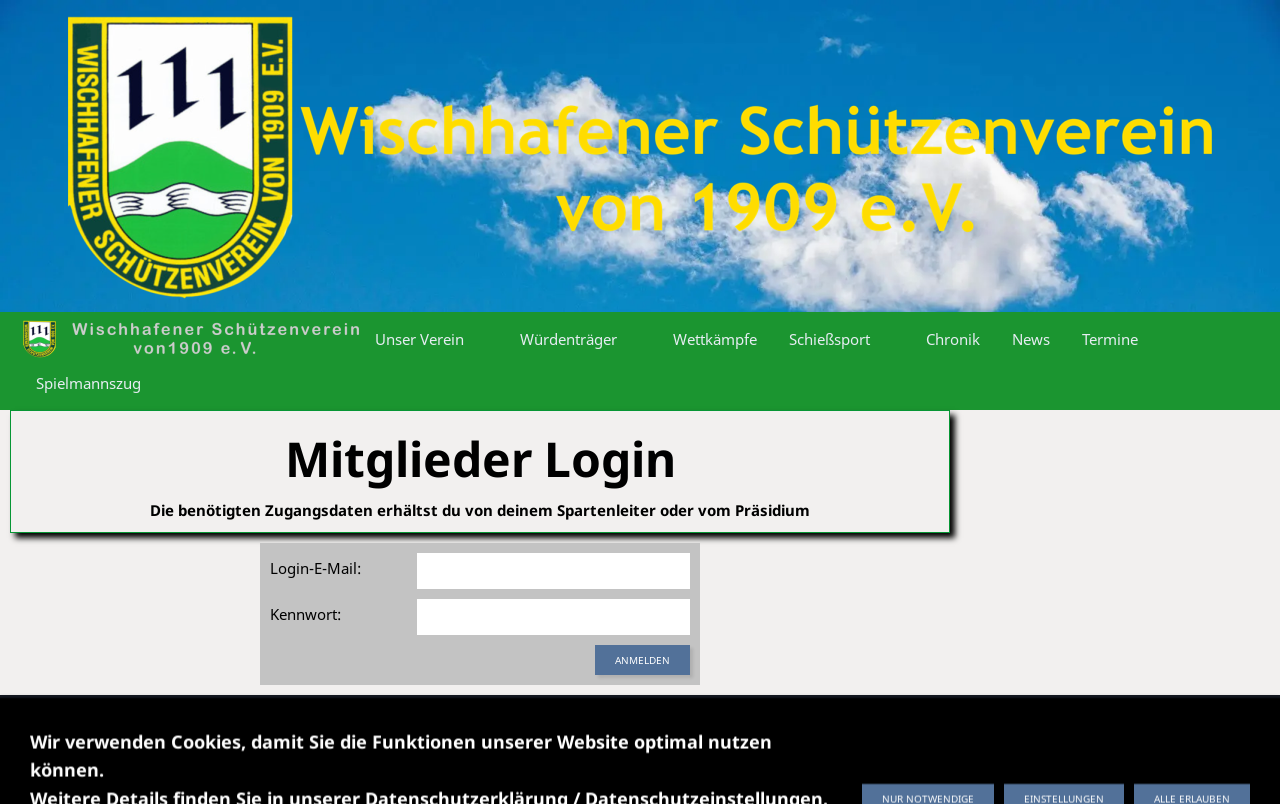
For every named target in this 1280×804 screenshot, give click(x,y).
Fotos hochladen (882, 725)
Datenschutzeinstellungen (643, 725)
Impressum (322, 725)
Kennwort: (305, 614)
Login (978, 725)
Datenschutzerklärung (458, 725)
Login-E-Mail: (315, 568)
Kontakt (778, 725)
